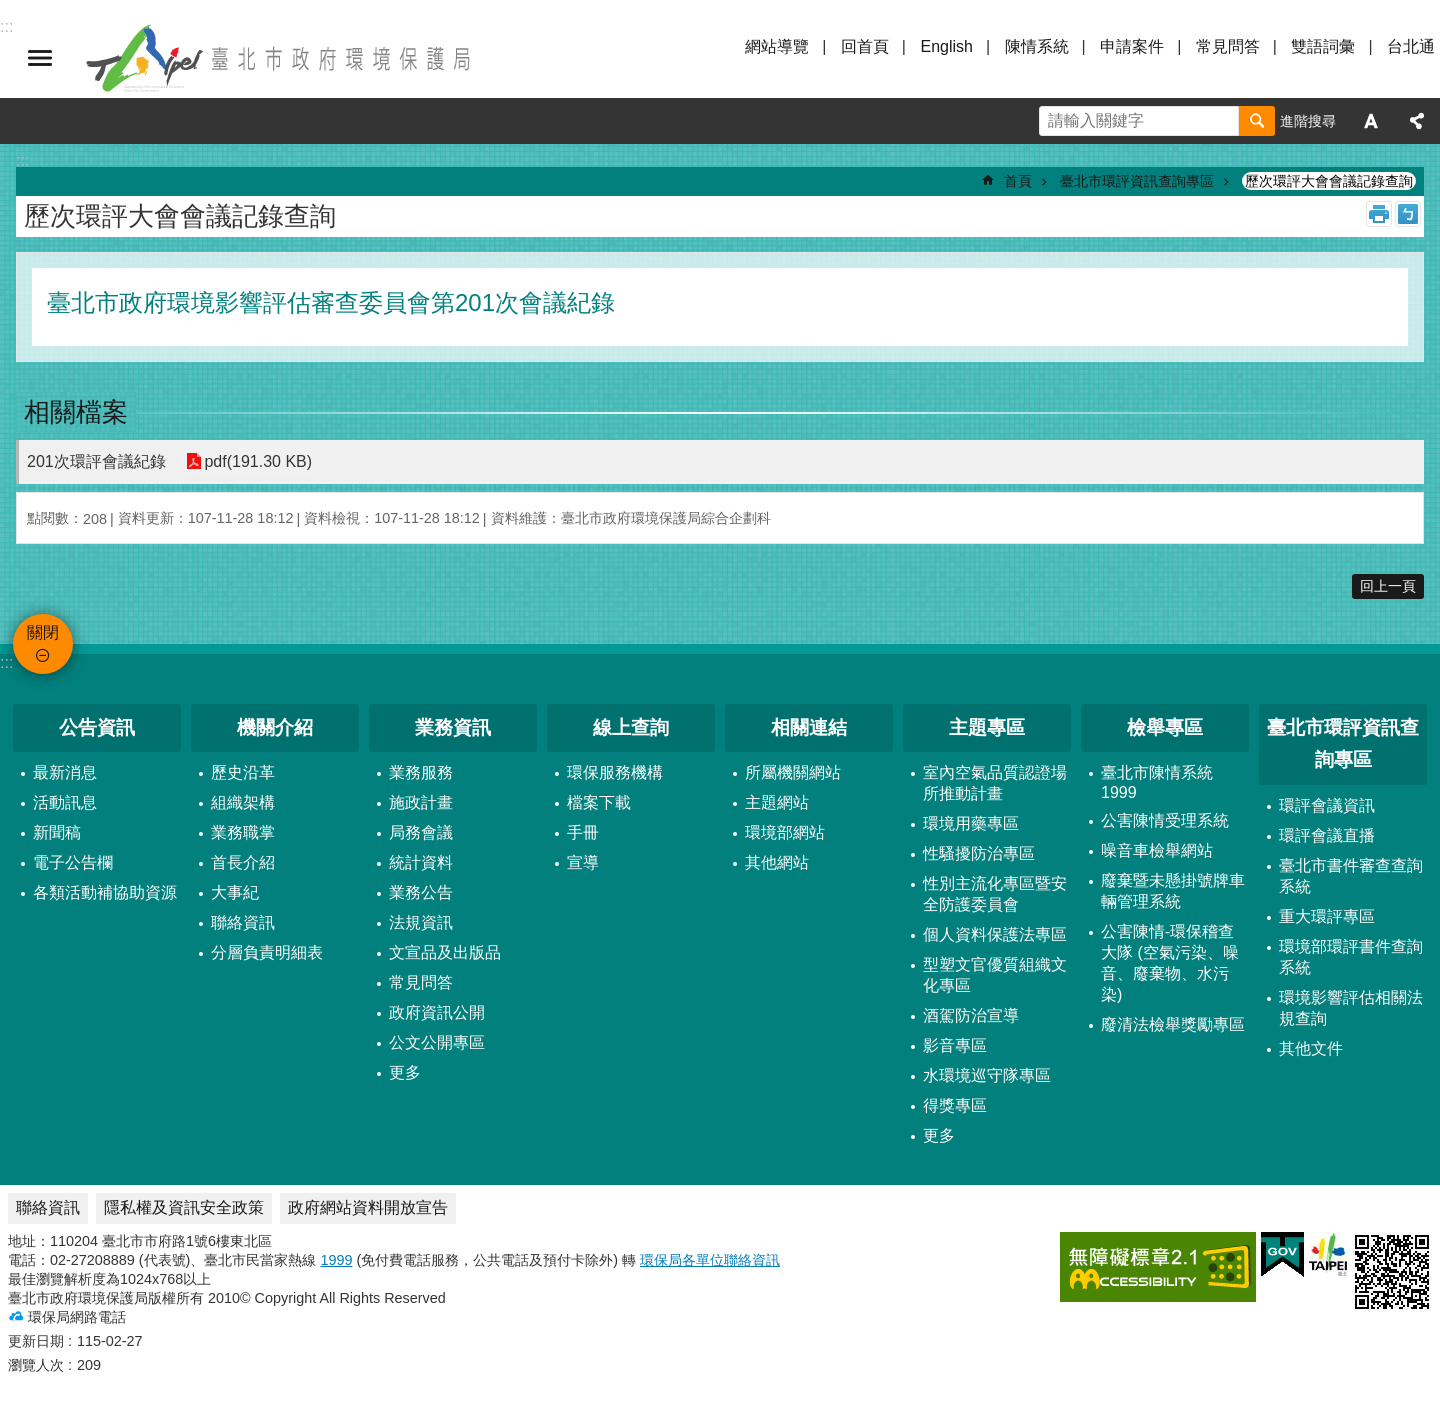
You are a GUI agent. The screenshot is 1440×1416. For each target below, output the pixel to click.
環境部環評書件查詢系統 (1351, 957)
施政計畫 (421, 802)
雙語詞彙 (1323, 46)
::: (6, 662)
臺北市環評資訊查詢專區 (1137, 181)
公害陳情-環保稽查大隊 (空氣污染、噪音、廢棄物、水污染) (1170, 963)
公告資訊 (97, 727)
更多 (405, 1072)
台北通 (1411, 46)
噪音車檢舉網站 (1157, 850)
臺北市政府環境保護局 (280, 58)
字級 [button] (1371, 121)
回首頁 (865, 46)
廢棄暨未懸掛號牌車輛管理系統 (1173, 891)
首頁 (1018, 181)
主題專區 (987, 727)
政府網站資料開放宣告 (368, 1207)
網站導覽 (777, 46)
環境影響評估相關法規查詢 (1351, 1008)
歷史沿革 (243, 772)
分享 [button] (1417, 121)
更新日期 (36, 1341)
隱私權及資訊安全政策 (184, 1207)
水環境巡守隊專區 (987, 1075)
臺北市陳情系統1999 (1157, 782)
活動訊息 (65, 802)
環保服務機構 (615, 772)
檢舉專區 (1165, 727)
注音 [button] (1408, 214)
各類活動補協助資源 (105, 892)
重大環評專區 (1327, 916)
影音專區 (955, 1045)
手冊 (583, 832)
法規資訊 (421, 922)
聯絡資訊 (243, 922)
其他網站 (777, 862)
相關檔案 (76, 412)
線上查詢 (631, 727)
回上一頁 (1388, 586)
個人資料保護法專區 (995, 934)
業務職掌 (243, 832)
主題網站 (777, 802)
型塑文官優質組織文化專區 (995, 975)
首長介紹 (243, 862)
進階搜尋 (1308, 121)
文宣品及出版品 (445, 952)
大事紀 (235, 892)
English (946, 46)
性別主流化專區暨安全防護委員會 (995, 894)
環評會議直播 (1327, 835)
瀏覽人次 (36, 1365)
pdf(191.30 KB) (258, 461)
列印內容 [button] (1379, 214)
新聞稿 (57, 832)
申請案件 (1132, 46)
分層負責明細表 (267, 952)
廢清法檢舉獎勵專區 (1173, 1024)
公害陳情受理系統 (1165, 820)
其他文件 (1311, 1048)
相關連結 (809, 727)
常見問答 (1228, 46)
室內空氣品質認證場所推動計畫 (995, 783)
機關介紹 (275, 727)
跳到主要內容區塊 (10, 10)
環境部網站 (785, 832)
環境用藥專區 (971, 823)
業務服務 (421, 772)
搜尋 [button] (1257, 121)
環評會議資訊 (1327, 805)
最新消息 (65, 772)
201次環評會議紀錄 (96, 461)
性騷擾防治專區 (979, 853)
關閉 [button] (40, 58)
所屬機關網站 (793, 772)
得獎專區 (955, 1105)
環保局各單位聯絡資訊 (710, 1260)
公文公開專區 (437, 1042)
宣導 (583, 862)
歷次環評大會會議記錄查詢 (1329, 181)
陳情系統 (1037, 46)
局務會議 (421, 832)
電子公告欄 (73, 862)
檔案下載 (599, 802)
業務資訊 (453, 727)
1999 (336, 1260)
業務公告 (421, 892)
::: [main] (22, 160)
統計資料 (421, 862)
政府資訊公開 (437, 1012)
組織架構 (243, 802)
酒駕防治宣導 (971, 1015)
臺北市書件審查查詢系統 (1351, 876)
